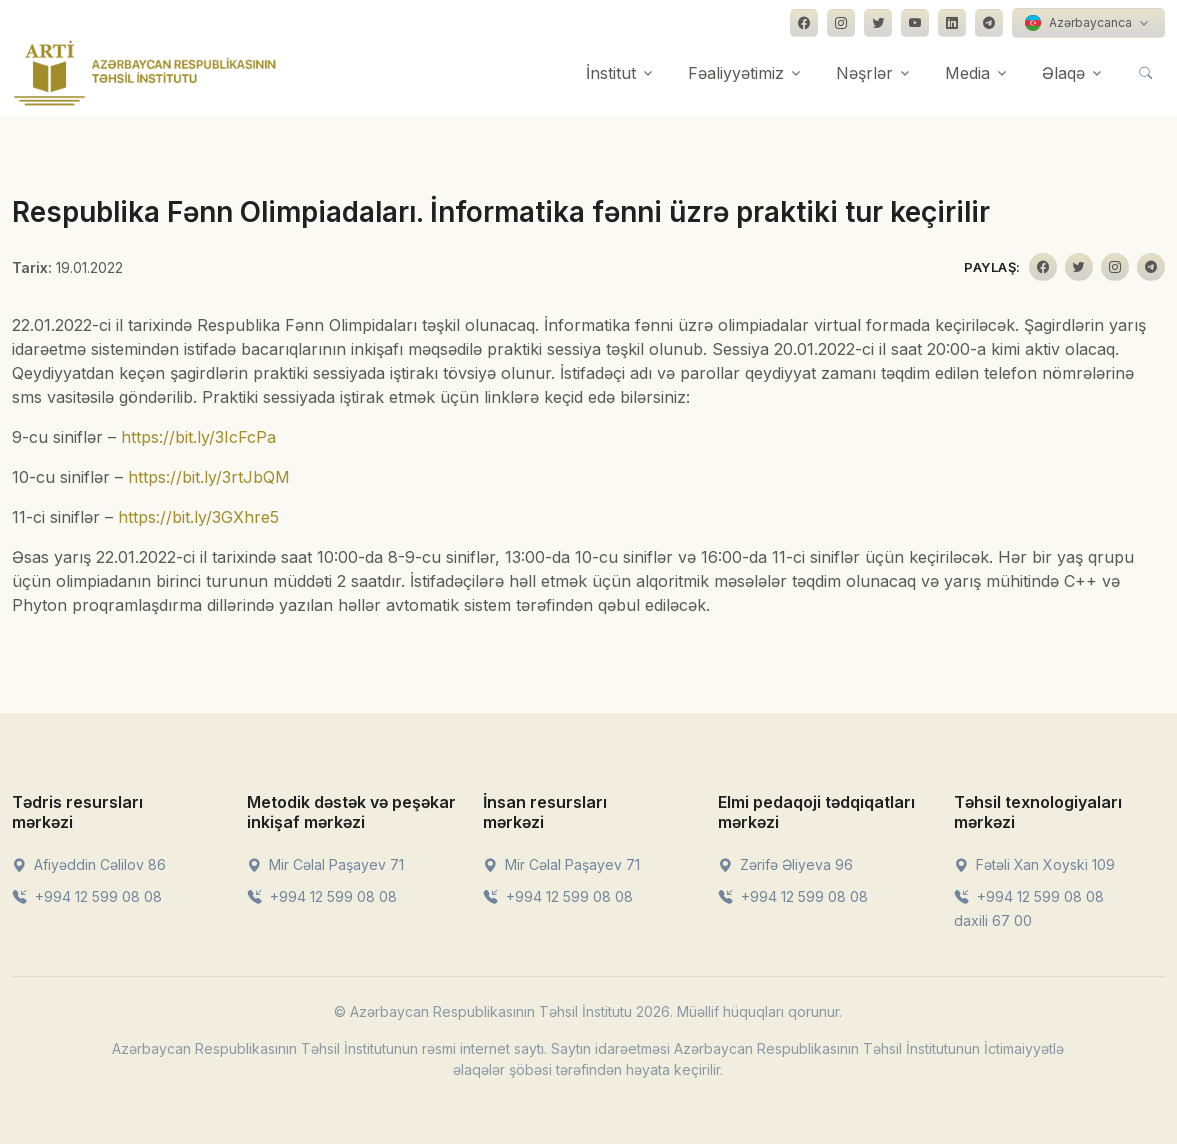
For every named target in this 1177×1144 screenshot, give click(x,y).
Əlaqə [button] (1063, 73)
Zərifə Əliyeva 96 (785, 864)
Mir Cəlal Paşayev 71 (325, 864)
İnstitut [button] (611, 73)
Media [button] (967, 73)
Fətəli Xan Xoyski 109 (1034, 864)
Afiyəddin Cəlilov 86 (89, 864)
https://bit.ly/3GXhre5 (198, 517)
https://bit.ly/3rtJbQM (209, 477)
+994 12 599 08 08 (87, 896)
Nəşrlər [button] (864, 73)
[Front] (145, 73)
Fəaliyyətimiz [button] (736, 73)
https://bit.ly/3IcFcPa (198, 437)
